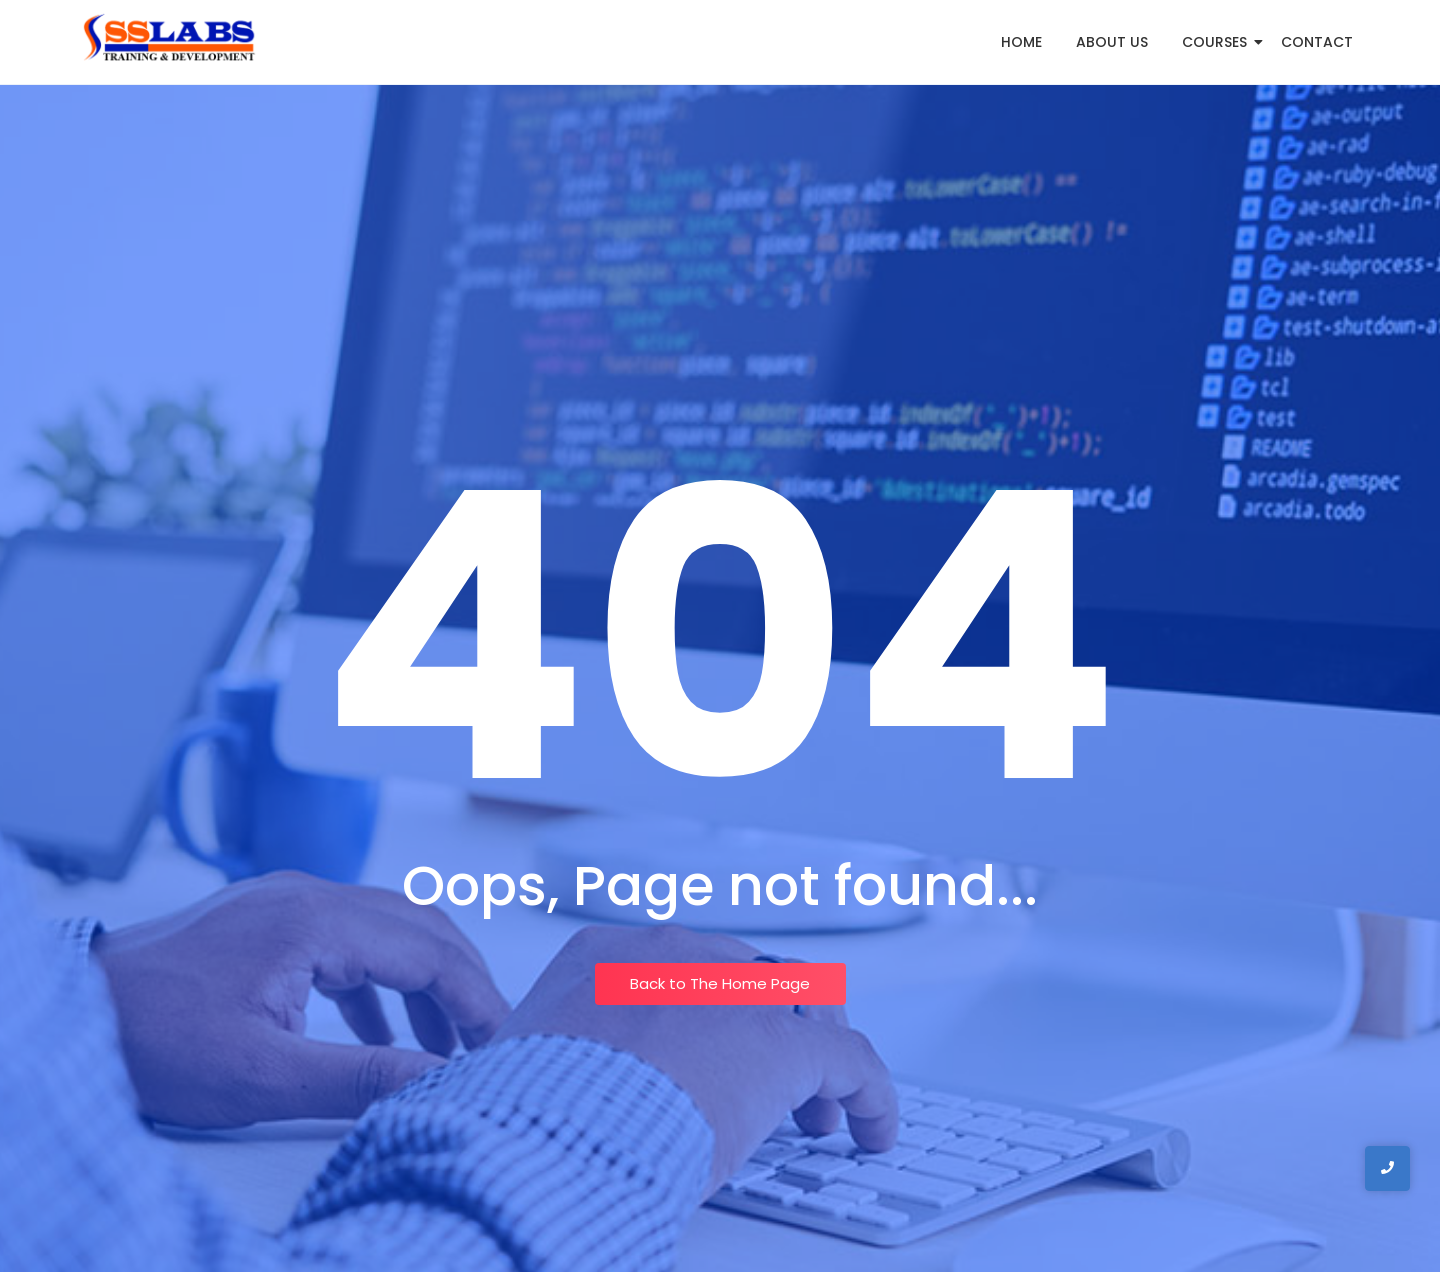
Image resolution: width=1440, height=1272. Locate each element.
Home (1021, 42)
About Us (1112, 42)
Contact (1317, 42)
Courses (1218, 42)
